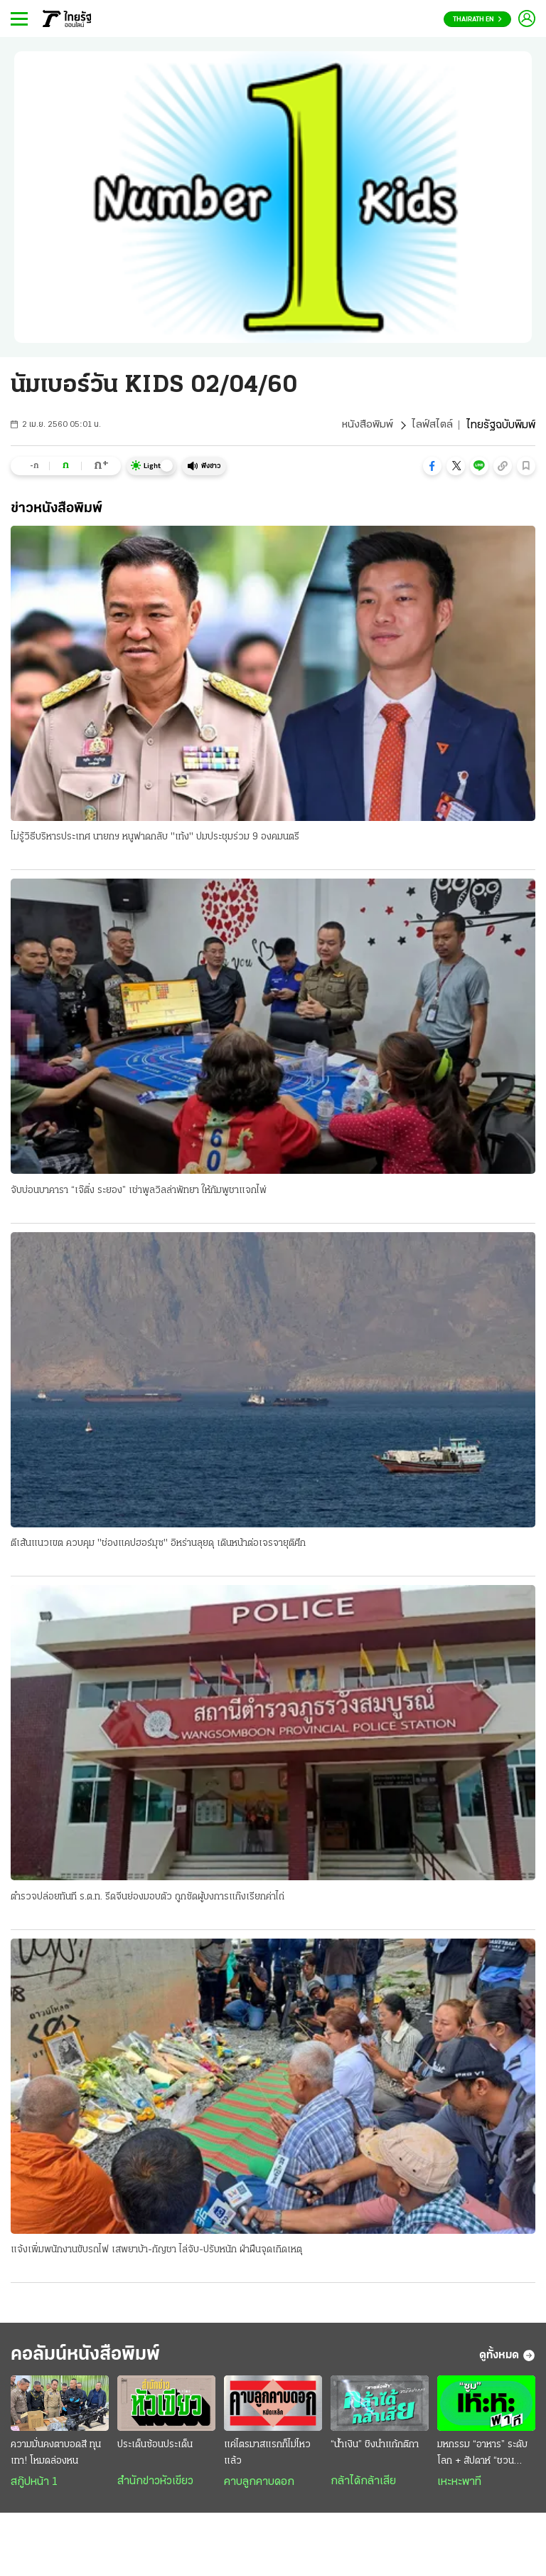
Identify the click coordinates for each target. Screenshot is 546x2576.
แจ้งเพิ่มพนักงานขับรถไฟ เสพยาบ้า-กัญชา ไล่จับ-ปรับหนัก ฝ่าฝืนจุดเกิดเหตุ (156, 2252)
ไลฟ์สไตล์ (432, 425)
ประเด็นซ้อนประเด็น (155, 2449)
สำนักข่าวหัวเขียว (155, 2486)
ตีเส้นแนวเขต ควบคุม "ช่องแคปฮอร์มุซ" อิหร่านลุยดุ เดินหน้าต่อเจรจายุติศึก (158, 1544)
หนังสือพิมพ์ (367, 425)
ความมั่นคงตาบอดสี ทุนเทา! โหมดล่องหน (56, 2457)
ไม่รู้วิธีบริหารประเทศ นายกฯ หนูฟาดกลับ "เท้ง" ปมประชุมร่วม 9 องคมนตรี (155, 837)
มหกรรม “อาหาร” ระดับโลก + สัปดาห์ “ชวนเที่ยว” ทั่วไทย (482, 2459)
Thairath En (477, 19)
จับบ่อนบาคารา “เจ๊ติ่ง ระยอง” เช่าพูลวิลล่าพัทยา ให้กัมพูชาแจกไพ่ (139, 1191)
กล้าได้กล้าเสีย (363, 2486)
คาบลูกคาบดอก (259, 2487)
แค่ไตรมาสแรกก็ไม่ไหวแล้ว (267, 2457)
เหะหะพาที (459, 2487)
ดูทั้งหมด (507, 2359)
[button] (432, 466)
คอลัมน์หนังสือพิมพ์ (94, 2359)
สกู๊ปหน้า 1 (34, 2487)
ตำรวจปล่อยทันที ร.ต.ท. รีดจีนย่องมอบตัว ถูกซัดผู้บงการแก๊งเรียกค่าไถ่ (147, 1898)
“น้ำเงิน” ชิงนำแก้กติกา (375, 2449)
